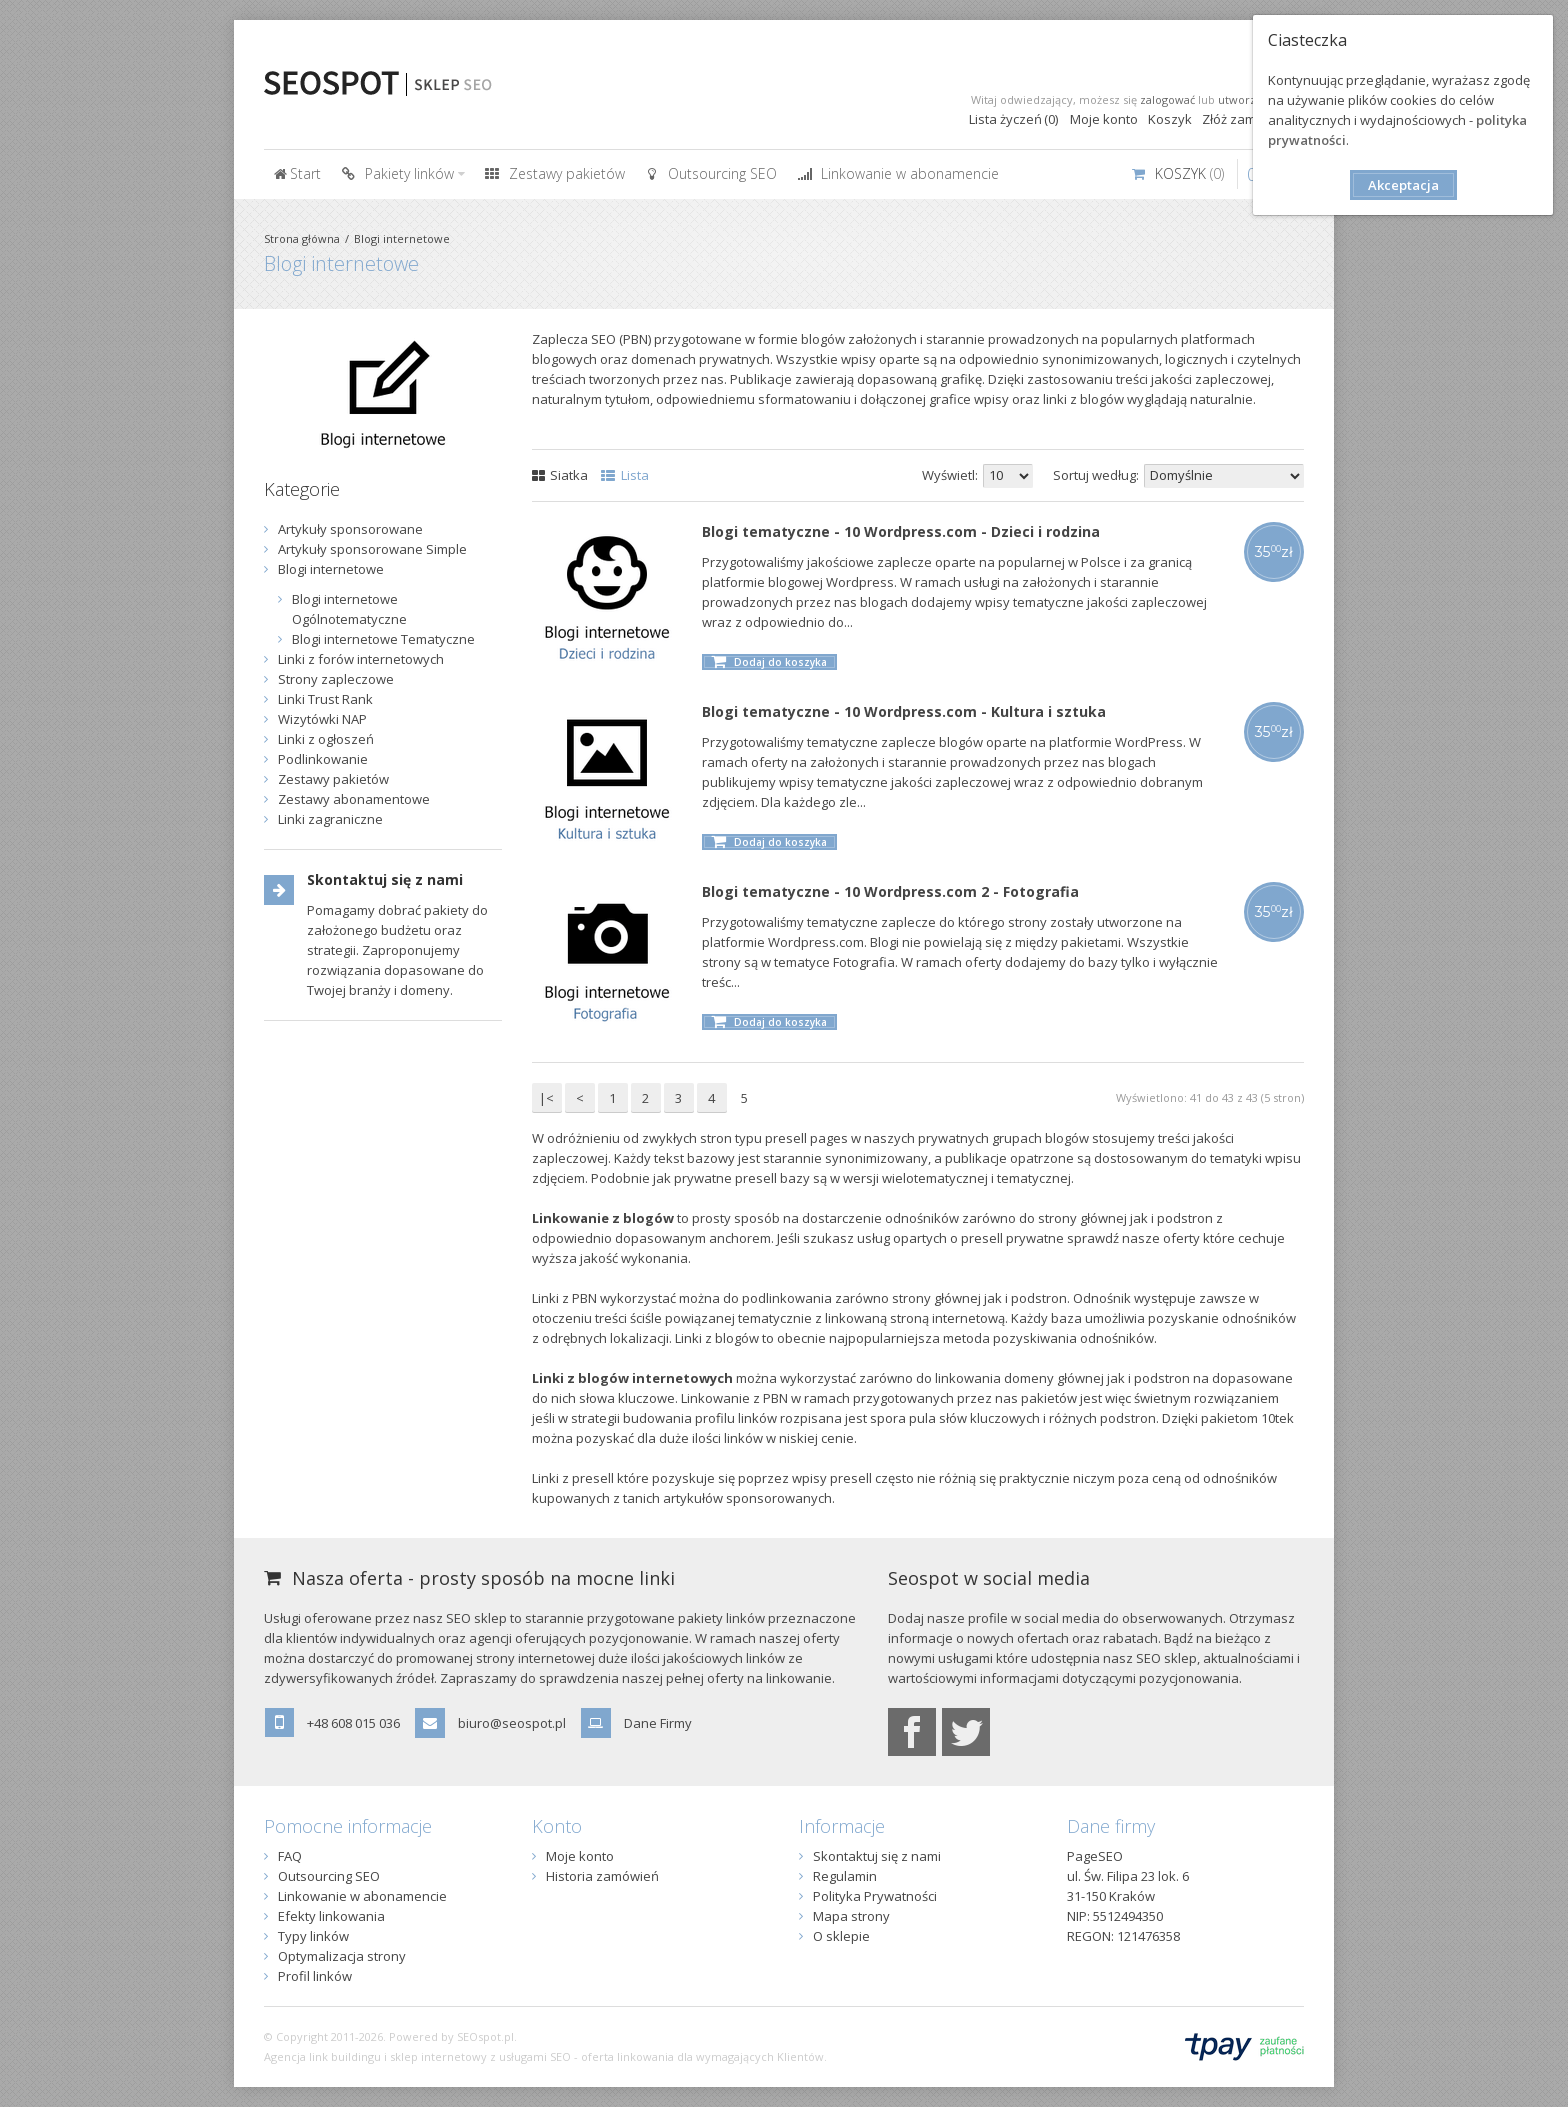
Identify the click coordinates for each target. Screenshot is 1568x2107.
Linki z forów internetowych (361, 659)
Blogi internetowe (402, 238)
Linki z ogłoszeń (326, 739)
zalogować (1167, 99)
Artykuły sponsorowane (350, 529)
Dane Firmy (658, 1723)
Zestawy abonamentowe (354, 799)
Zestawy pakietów (333, 779)
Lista (625, 475)
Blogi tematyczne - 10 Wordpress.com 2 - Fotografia (890, 891)
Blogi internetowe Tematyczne (383, 639)
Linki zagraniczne (330, 819)
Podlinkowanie (323, 759)
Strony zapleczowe (336, 679)
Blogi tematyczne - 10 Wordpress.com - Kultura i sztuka (904, 711)
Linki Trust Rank (325, 699)
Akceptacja (1403, 185)
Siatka (560, 475)
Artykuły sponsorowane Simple (372, 549)
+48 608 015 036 (353, 1723)
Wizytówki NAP (322, 719)
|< (546, 1098)
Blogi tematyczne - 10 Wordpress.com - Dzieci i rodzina (901, 531)
